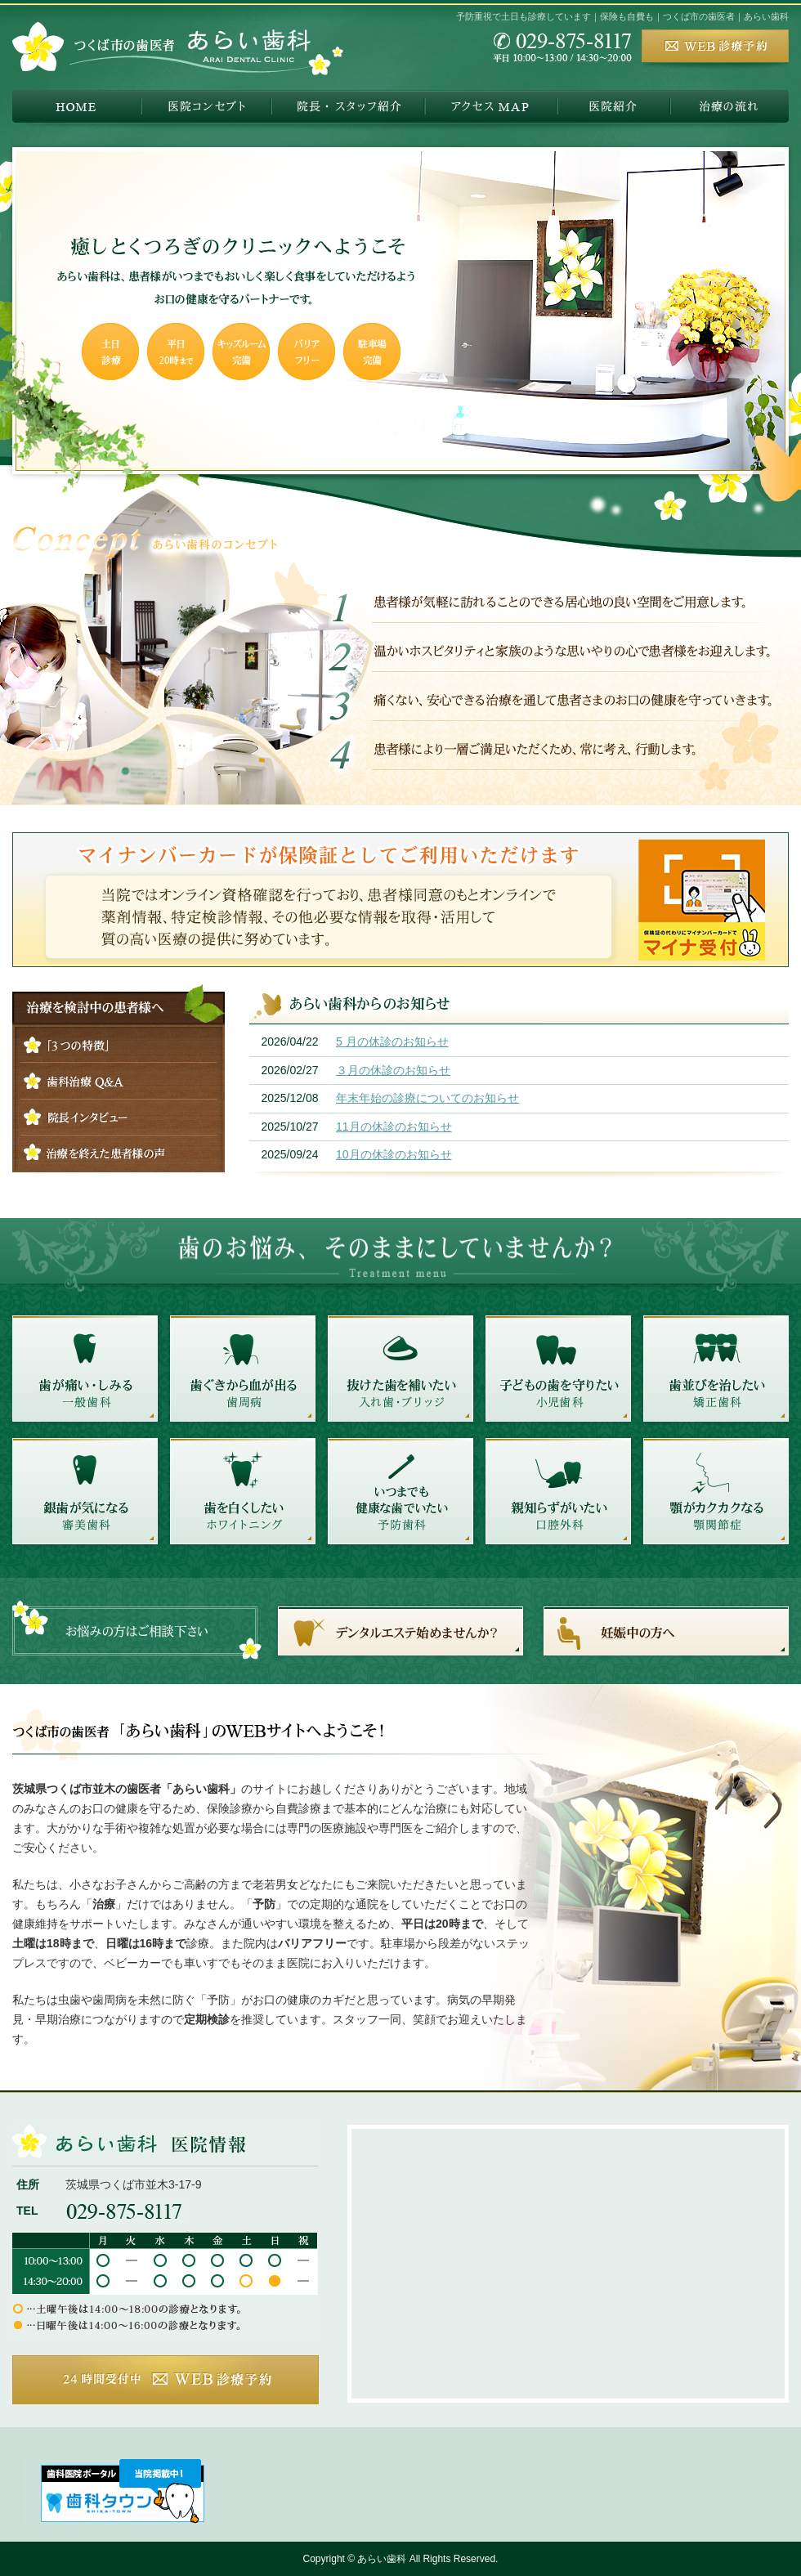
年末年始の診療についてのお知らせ (427, 1097)
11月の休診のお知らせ (394, 1126)
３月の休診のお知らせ (393, 1070)
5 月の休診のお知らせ (392, 1041)
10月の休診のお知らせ (394, 1154)
